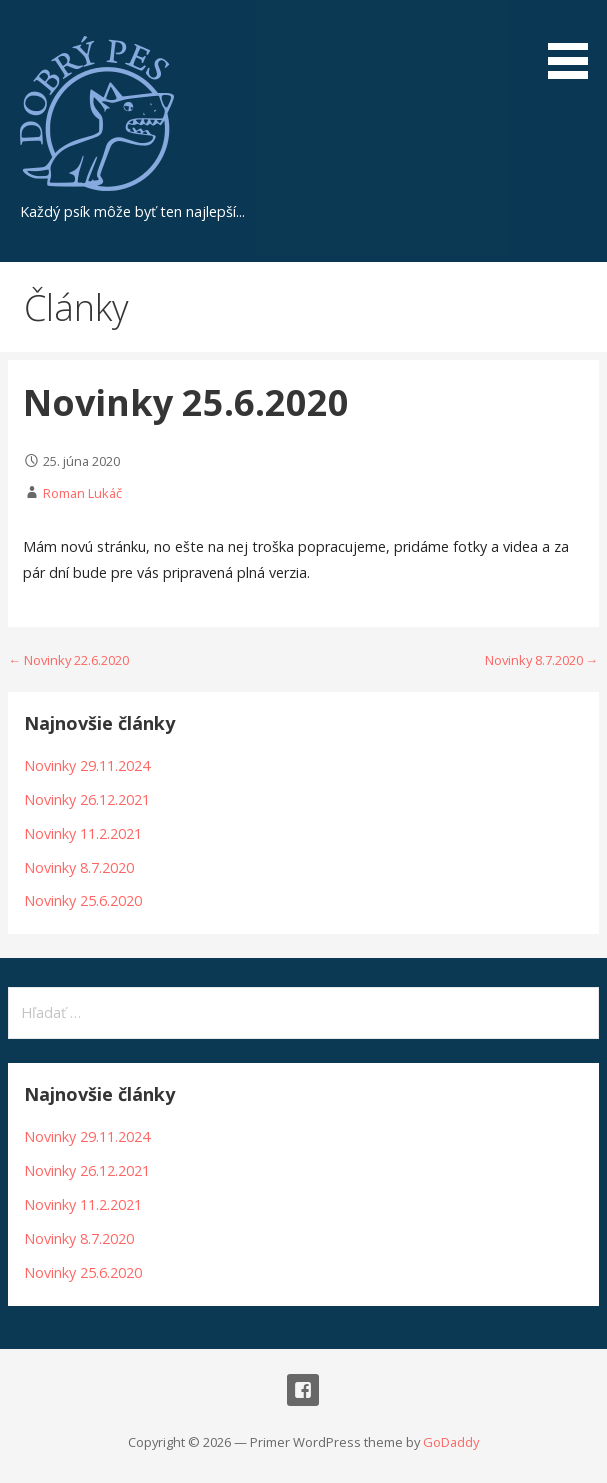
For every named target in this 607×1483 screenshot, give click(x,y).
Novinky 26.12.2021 (87, 799)
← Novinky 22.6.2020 (68, 660)
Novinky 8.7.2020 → (542, 660)
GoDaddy (451, 1442)
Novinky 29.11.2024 (87, 765)
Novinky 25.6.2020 (83, 900)
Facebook (303, 1390)
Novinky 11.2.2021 (83, 833)
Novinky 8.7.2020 (79, 867)
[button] (575, 42)
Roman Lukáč (82, 493)
